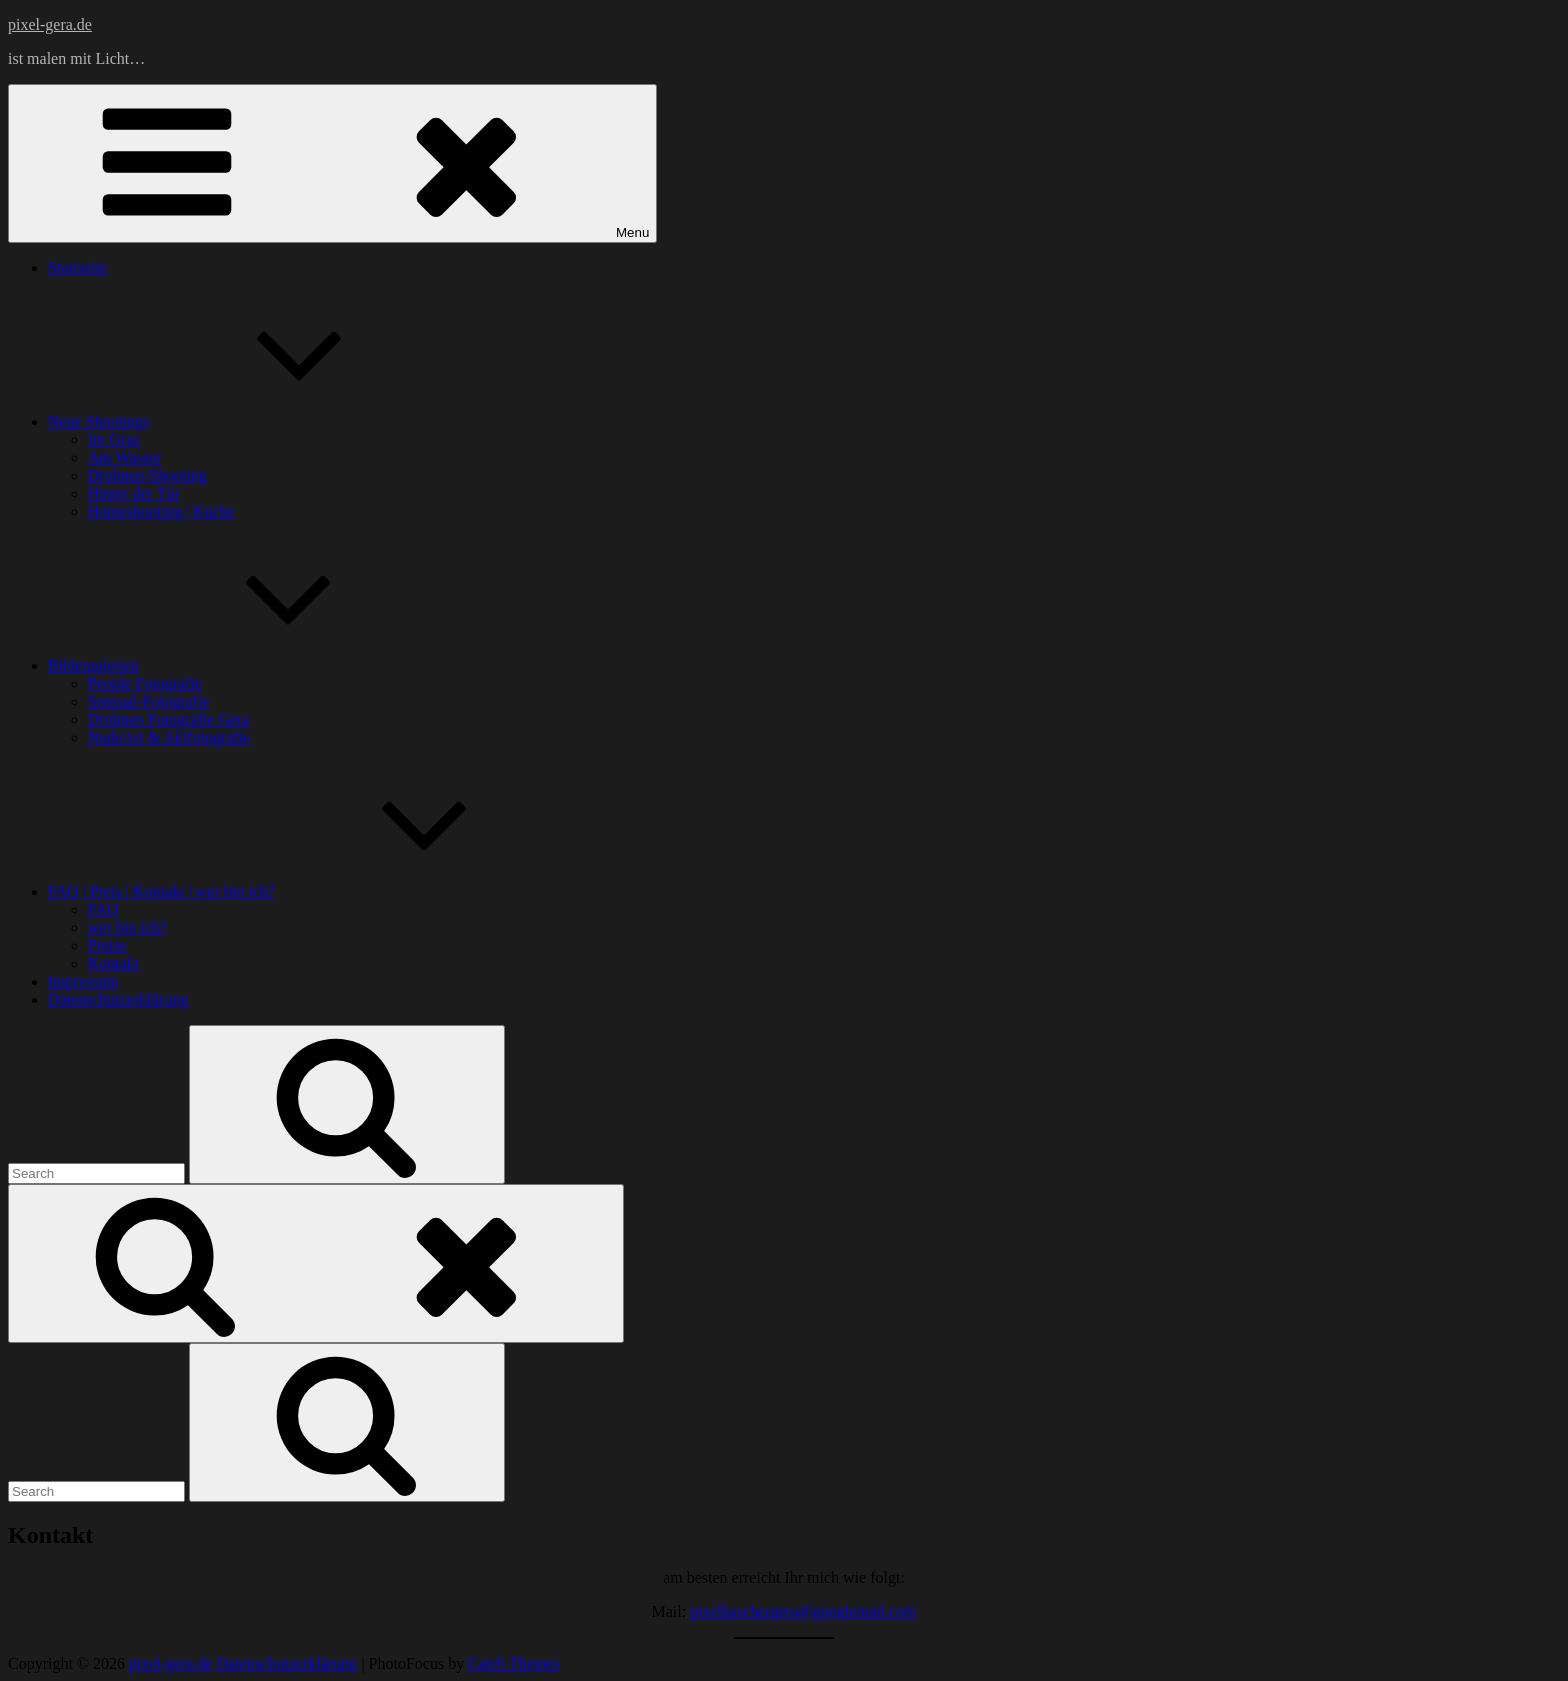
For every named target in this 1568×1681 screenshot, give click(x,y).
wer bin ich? (127, 927)
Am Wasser (125, 457)
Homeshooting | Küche (161, 511)
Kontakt (114, 963)
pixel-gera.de (50, 24)
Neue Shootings (249, 421)
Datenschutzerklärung (118, 999)
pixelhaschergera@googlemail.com (803, 1611)
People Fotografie (145, 683)
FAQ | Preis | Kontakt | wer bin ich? (311, 891)
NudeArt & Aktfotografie (169, 737)
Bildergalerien (243, 665)
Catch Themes (514, 1663)
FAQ (103, 909)
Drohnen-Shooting (147, 475)
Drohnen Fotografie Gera (169, 719)
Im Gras (114, 439)
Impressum (83, 981)
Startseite (78, 267)
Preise (107, 945)
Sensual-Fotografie (149, 701)
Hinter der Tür (134, 493)
